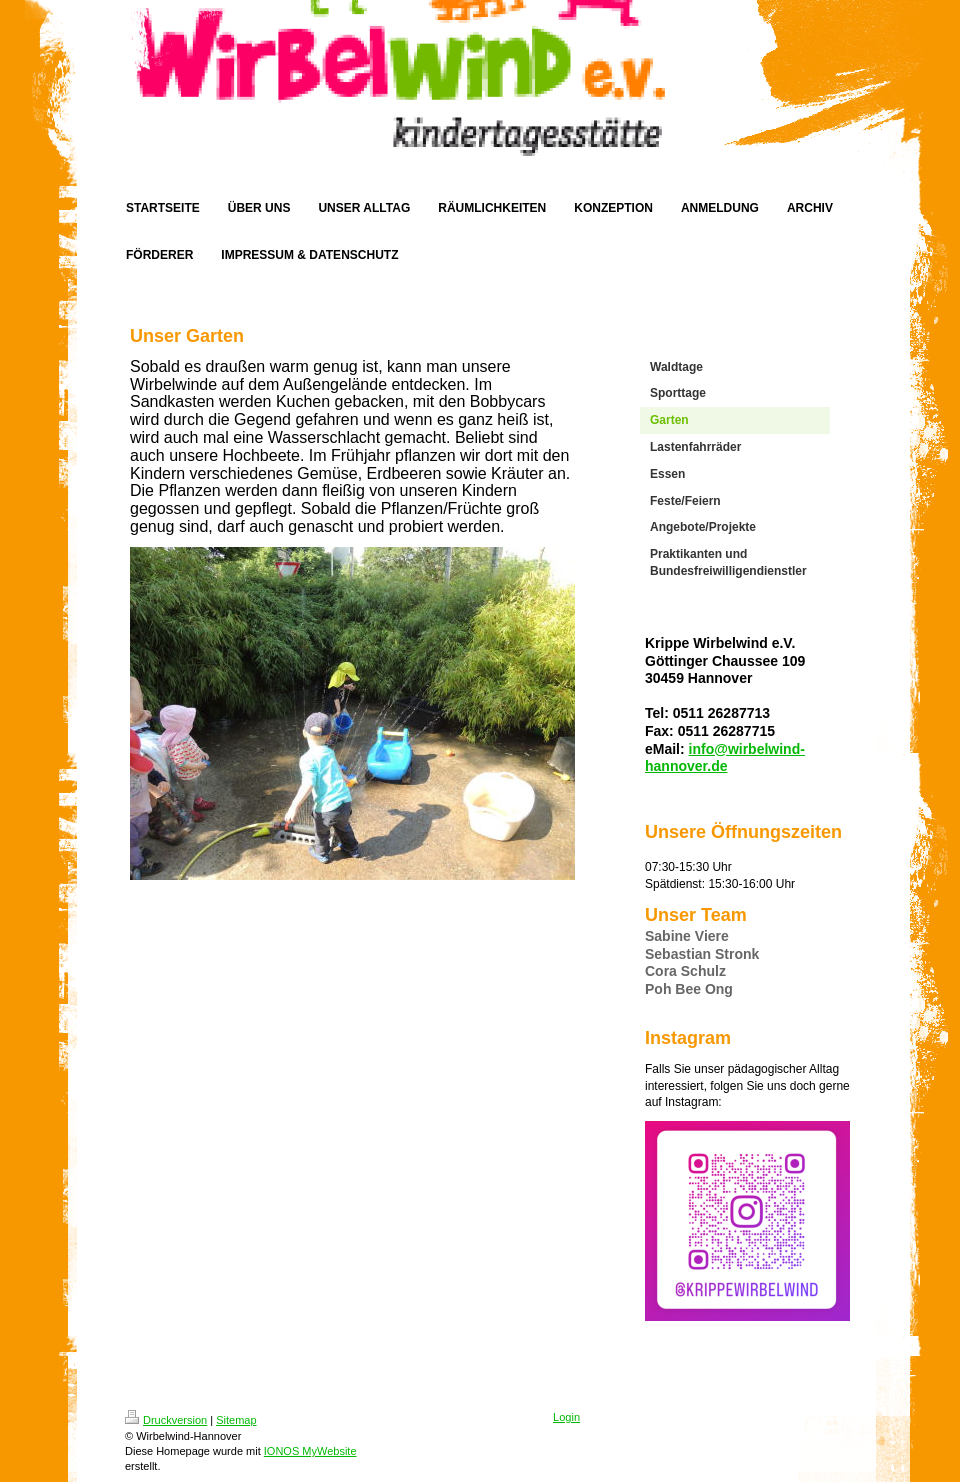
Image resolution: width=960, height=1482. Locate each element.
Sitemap (236, 1420)
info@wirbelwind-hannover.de (725, 758)
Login (566, 1417)
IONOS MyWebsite (310, 1451)
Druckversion (166, 1420)
